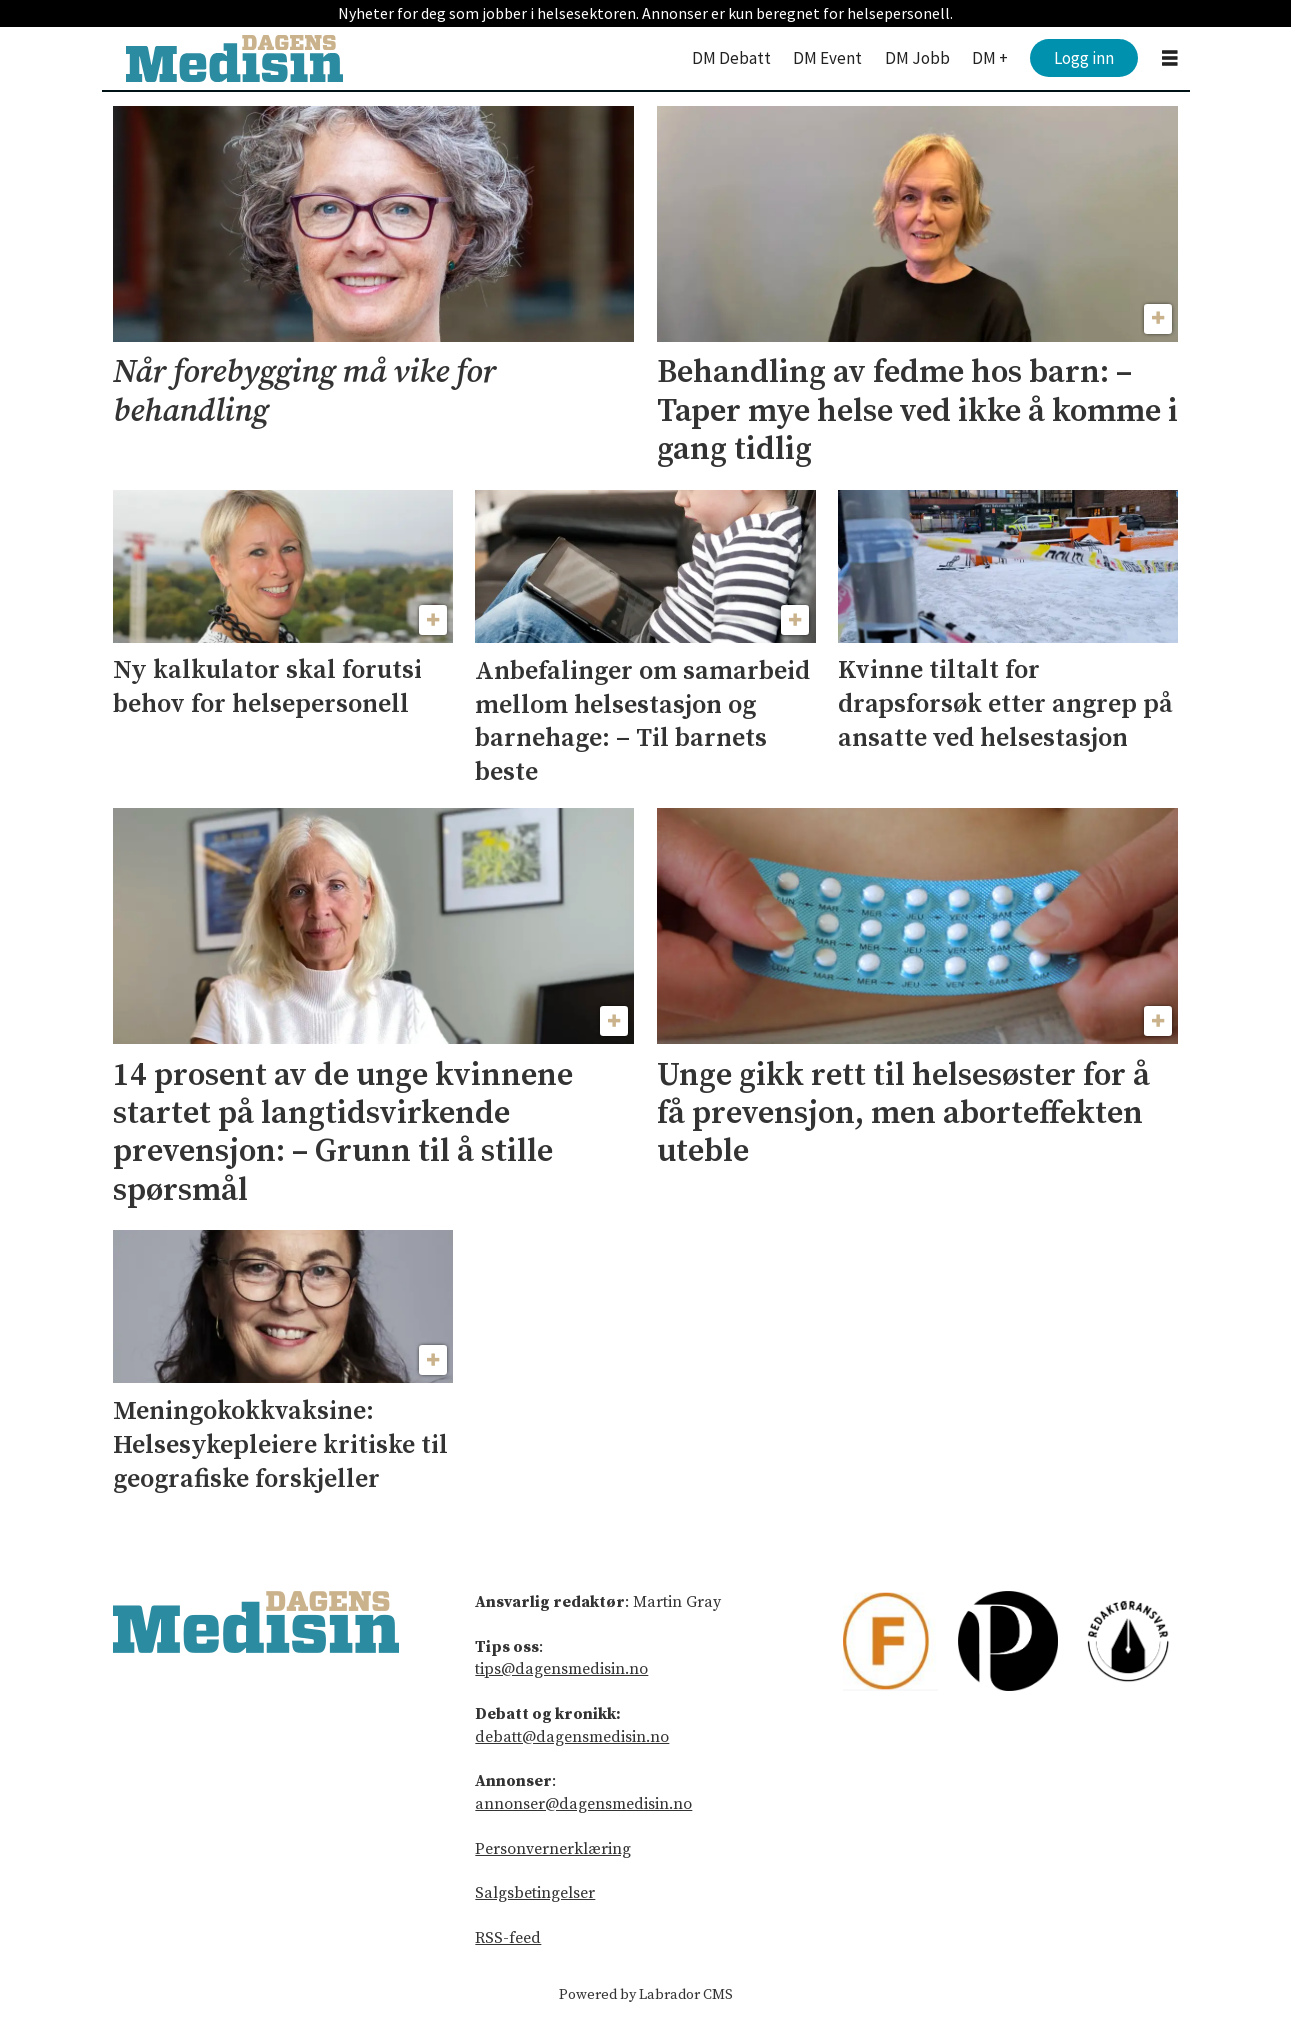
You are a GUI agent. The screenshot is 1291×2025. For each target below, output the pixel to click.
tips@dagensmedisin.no (561, 1669)
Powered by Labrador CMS (646, 1995)
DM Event (827, 58)
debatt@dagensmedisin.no (572, 1737)
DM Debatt (731, 58)
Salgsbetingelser (535, 1893)
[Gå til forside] (235, 58)
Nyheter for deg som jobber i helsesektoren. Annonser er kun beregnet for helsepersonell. (645, 13)
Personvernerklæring (553, 1849)
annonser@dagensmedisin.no (583, 1804)
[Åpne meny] (1170, 58)
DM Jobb (917, 58)
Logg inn (1084, 58)
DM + (990, 58)
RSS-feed (508, 1938)
